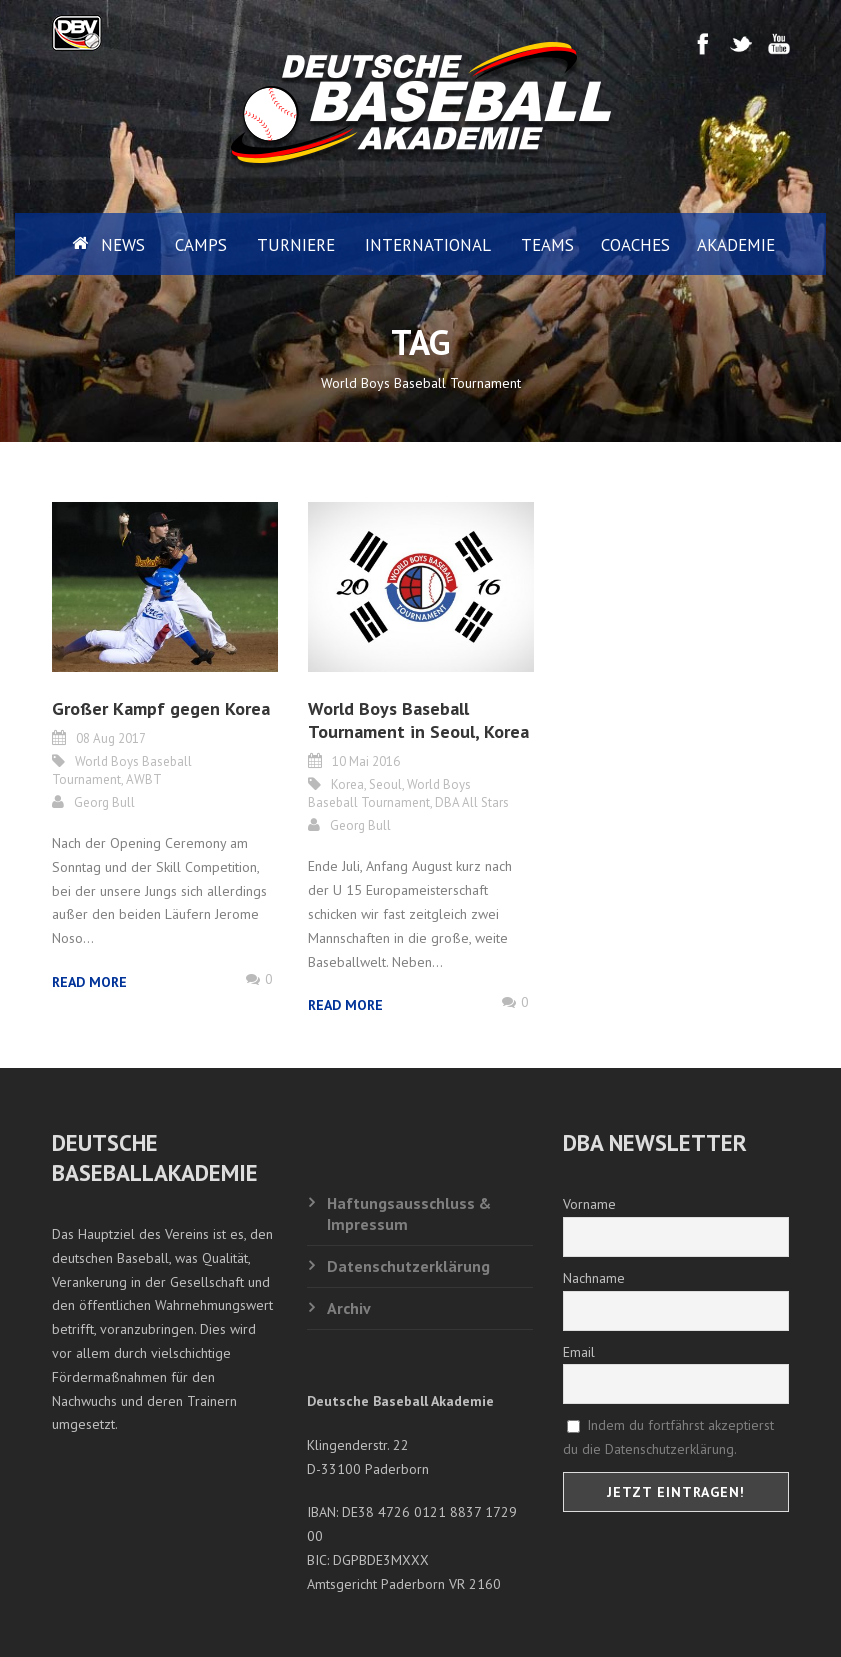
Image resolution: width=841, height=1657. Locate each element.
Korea (347, 784)
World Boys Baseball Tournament (389, 793)
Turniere (296, 245)
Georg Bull (104, 802)
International (428, 245)
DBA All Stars (472, 802)
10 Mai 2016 (366, 761)
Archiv (349, 1308)
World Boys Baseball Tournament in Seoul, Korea (418, 720)
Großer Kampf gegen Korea (161, 708)
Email (579, 1352)
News (123, 245)
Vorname (589, 1204)
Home (64, 244)
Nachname (594, 1278)
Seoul (385, 784)
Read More (89, 982)
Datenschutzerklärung (408, 1266)
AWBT (144, 779)
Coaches (635, 245)
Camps (201, 245)
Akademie (736, 245)
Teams (547, 245)
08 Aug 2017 (111, 738)
